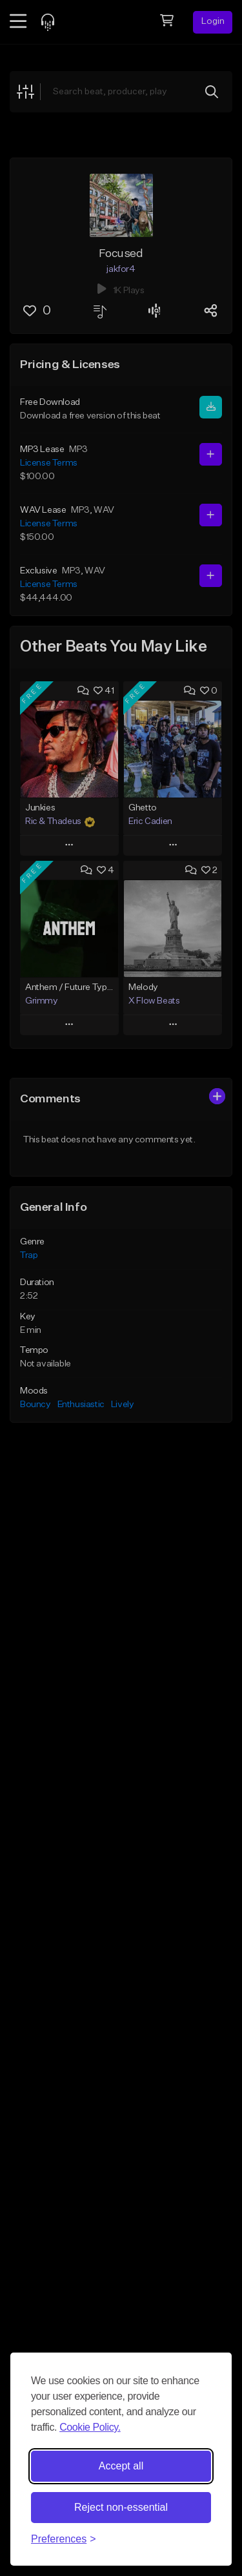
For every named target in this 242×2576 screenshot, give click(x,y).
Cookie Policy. (90, 2427)
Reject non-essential (121, 2507)
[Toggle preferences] (63, 2539)
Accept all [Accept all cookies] (121, 2465)
